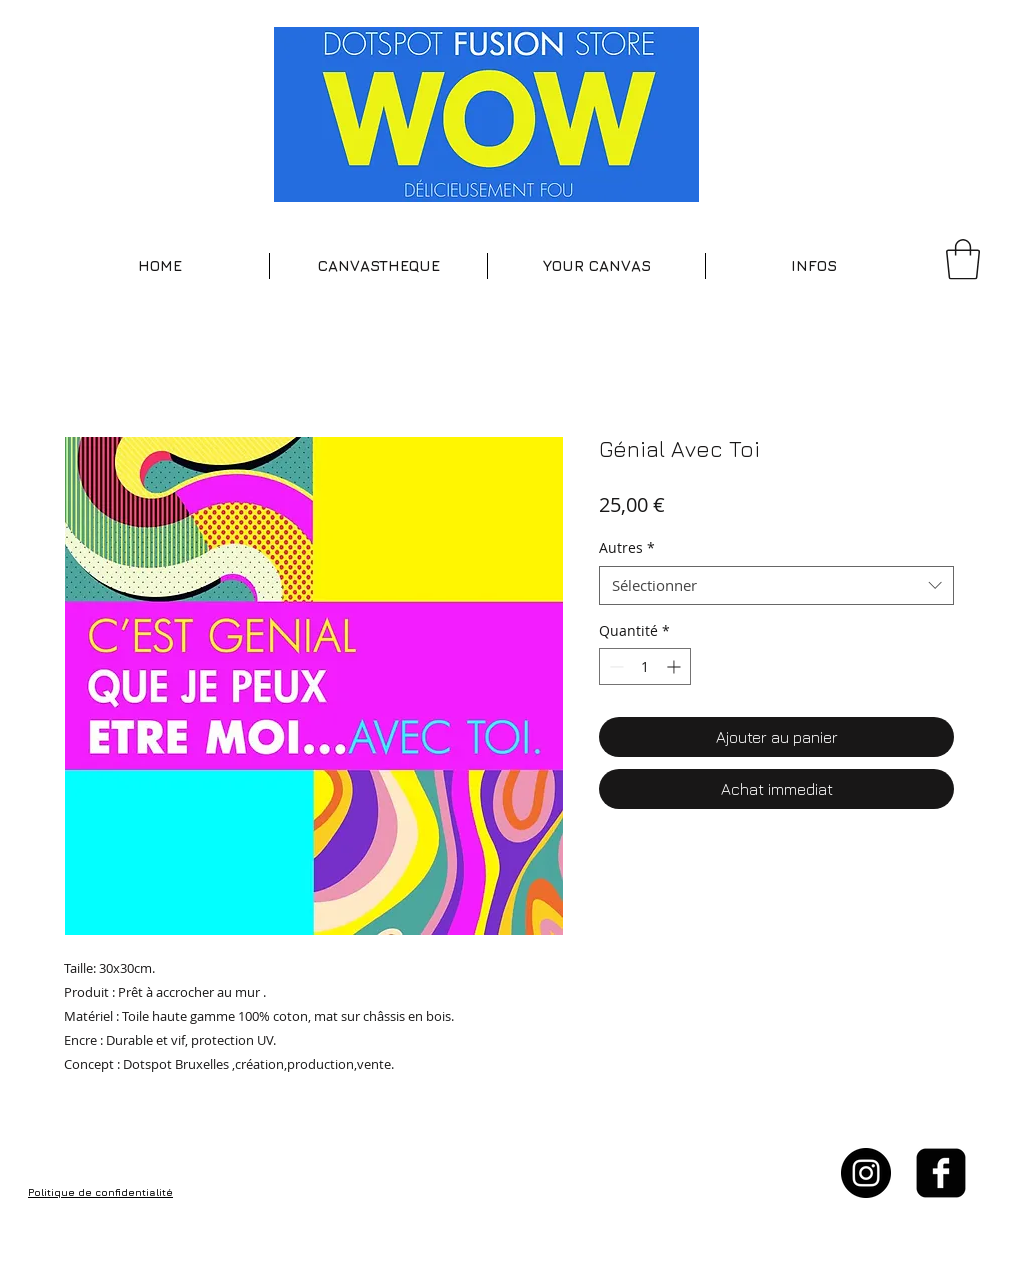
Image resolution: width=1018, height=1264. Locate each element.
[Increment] (675, 666)
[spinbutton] (645, 666)
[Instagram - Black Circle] (866, 1173)
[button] (378, 266)
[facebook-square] (941, 1173)
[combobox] (776, 585)
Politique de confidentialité (100, 1192)
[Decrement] (614, 666)
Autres (627, 547)
